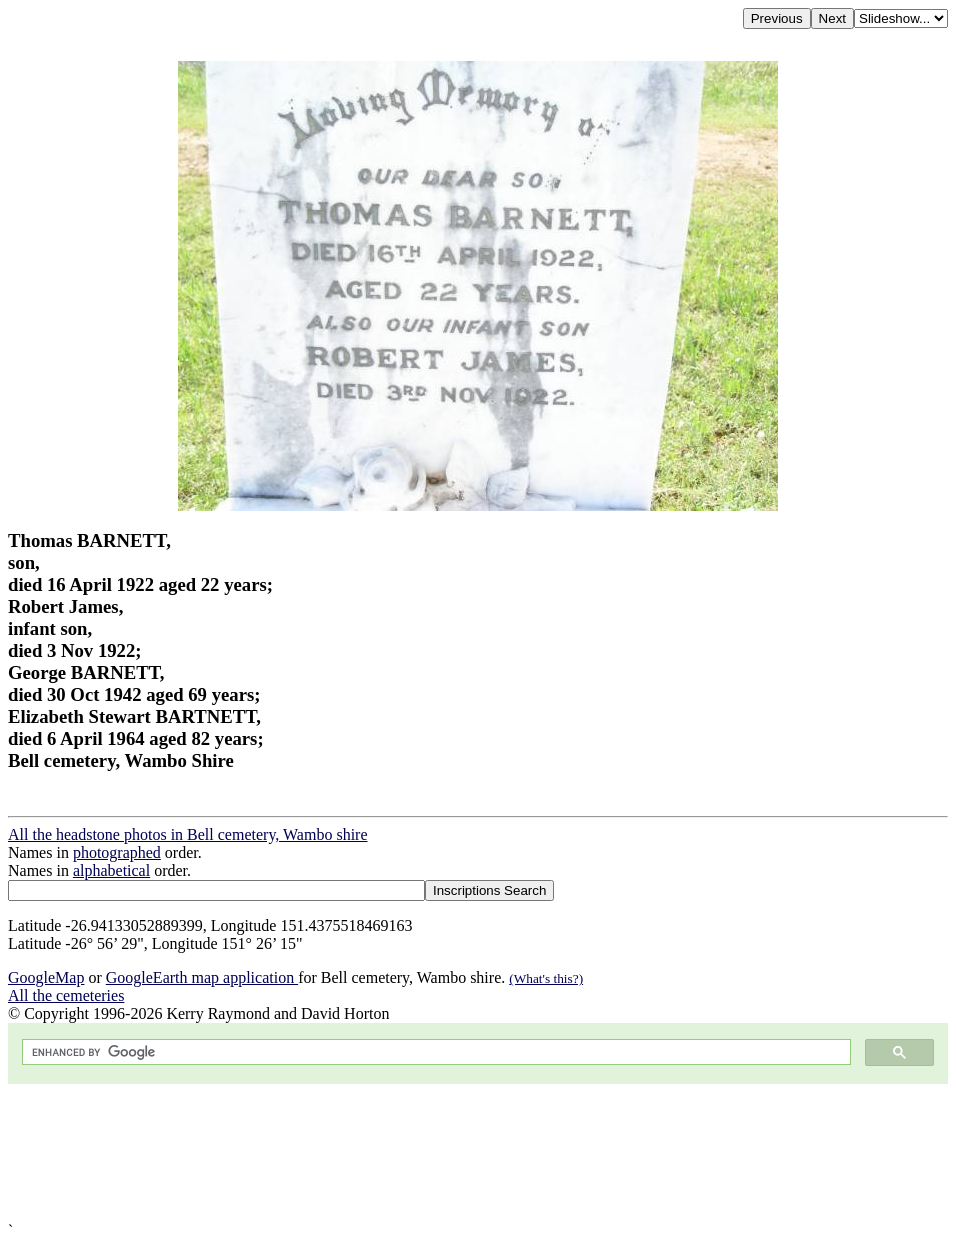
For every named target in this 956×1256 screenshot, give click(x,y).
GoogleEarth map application (202, 977)
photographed (117, 852)
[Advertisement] (478, 1153)
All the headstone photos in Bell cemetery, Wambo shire (188, 834)
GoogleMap (46, 977)
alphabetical (111, 870)
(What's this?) (546, 978)
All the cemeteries (66, 995)
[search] (434, 1052)
